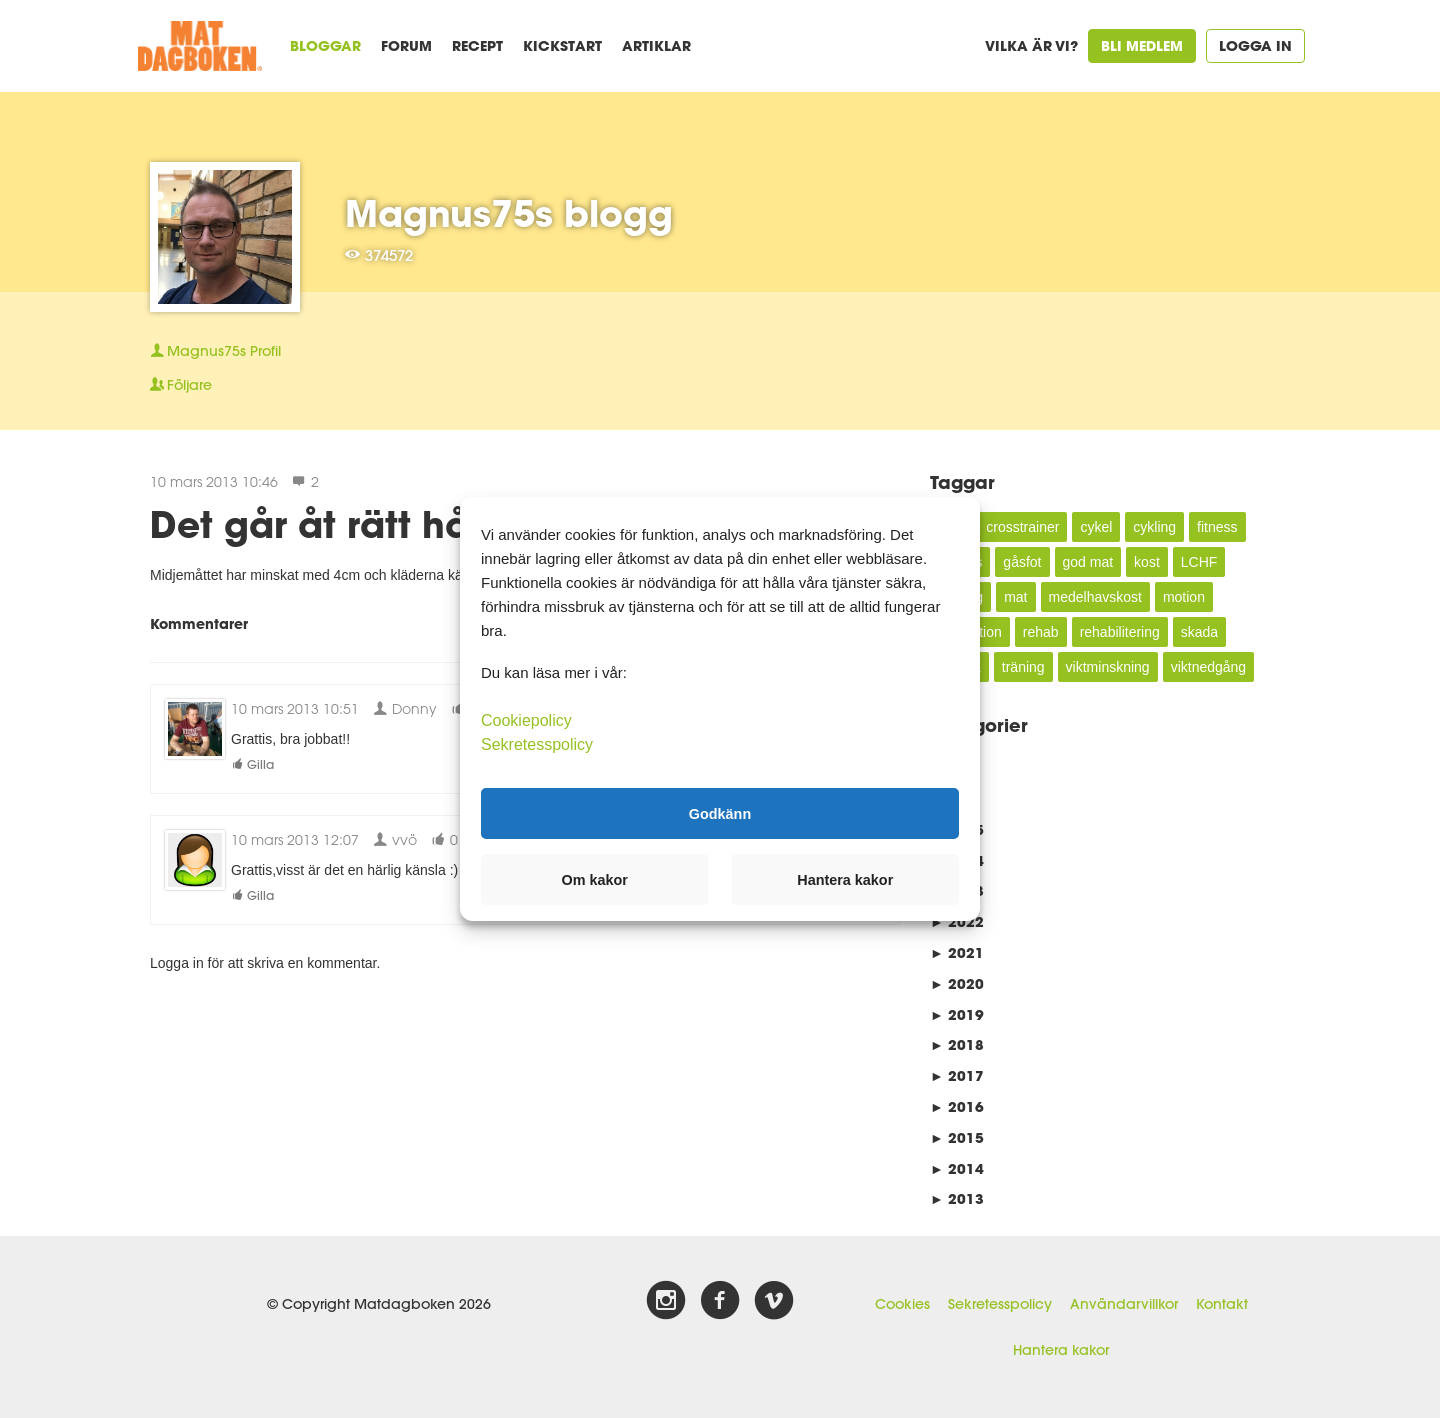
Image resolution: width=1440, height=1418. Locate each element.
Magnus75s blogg (509, 213)
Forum (406, 45)
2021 (957, 952)
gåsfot (1022, 562)
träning (1023, 667)
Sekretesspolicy (1000, 1304)
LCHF (1199, 562)
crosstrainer (1022, 527)
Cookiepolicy (526, 720)
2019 (957, 1014)
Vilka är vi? (1031, 45)
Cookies (902, 1304)
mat (1015, 597)
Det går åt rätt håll (320, 524)
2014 (957, 1168)
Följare (181, 385)
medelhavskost (1095, 597)
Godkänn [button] (720, 813)
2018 (957, 1044)
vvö (395, 839)
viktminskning (1108, 667)
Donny (405, 708)
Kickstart (562, 45)
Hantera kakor (1061, 1350)
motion (1184, 597)
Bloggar (325, 45)
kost (1147, 562)
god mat (1088, 562)
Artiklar (656, 45)
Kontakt (1222, 1304)
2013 (957, 1198)
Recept (477, 45)
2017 (957, 1075)
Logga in (1255, 45)
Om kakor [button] (595, 880)
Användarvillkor (1124, 1304)
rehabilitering (1120, 632)
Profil (215, 351)
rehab (1041, 632)
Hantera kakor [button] (845, 880)
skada (1199, 632)
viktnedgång (1209, 667)
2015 (957, 1137)
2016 (957, 1106)
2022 (957, 921)
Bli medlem (1142, 45)
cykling (1154, 527)
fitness (1217, 527)
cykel (1096, 527)
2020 (957, 983)
